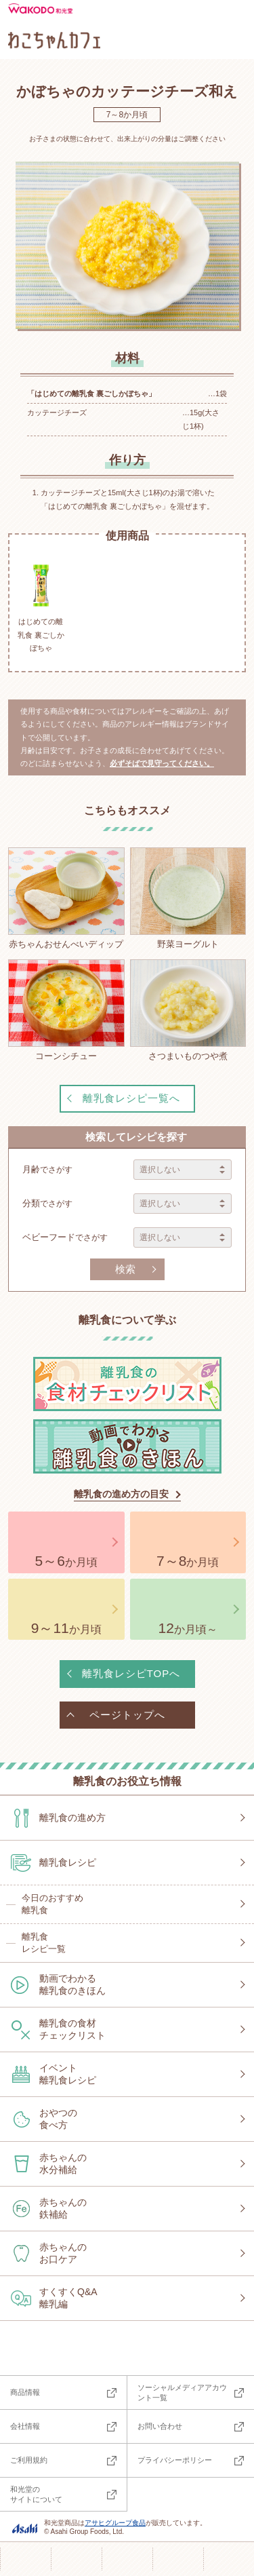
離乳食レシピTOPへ (131, 1673)
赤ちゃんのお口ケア (63, 2253)
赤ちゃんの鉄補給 (63, 2208)
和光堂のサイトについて (36, 2494)
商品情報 (25, 2392)
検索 (125, 1269)
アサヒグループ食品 (115, 2522)
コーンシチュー (66, 1010)
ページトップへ (127, 1714)
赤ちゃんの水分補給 (63, 2163)
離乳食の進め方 (72, 1817)
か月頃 (66, 1561)
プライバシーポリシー (174, 2460)
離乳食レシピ (67, 1862)
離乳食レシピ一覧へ (131, 1098)
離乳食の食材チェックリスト (72, 2029)
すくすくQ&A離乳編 (68, 2297)
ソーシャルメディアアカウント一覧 (182, 2392)
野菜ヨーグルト (188, 898)
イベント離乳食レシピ (67, 2073)
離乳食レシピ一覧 (44, 1942)
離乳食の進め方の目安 (121, 1493)
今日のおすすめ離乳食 (52, 1904)
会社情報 (25, 2426)
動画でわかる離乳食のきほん (72, 1984)
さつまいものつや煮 (188, 1010)
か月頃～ (187, 1628)
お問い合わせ (159, 2426)
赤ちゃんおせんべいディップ (66, 898)
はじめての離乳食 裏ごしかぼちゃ (41, 606)
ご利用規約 (28, 2460)
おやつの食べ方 (58, 2118)
